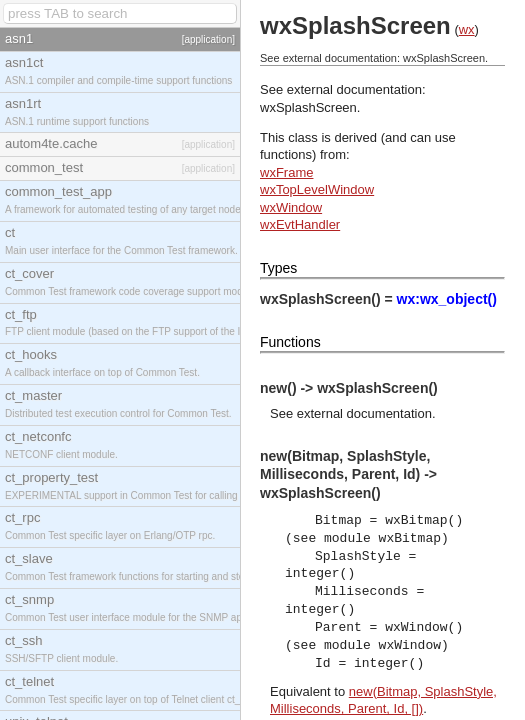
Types (278, 268)
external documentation (364, 413)
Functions (290, 342)
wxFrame (286, 172)
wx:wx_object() (447, 299)
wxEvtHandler (300, 224)
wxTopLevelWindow (317, 189)
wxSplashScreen (308, 107)
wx (467, 29)
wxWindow (291, 207)
